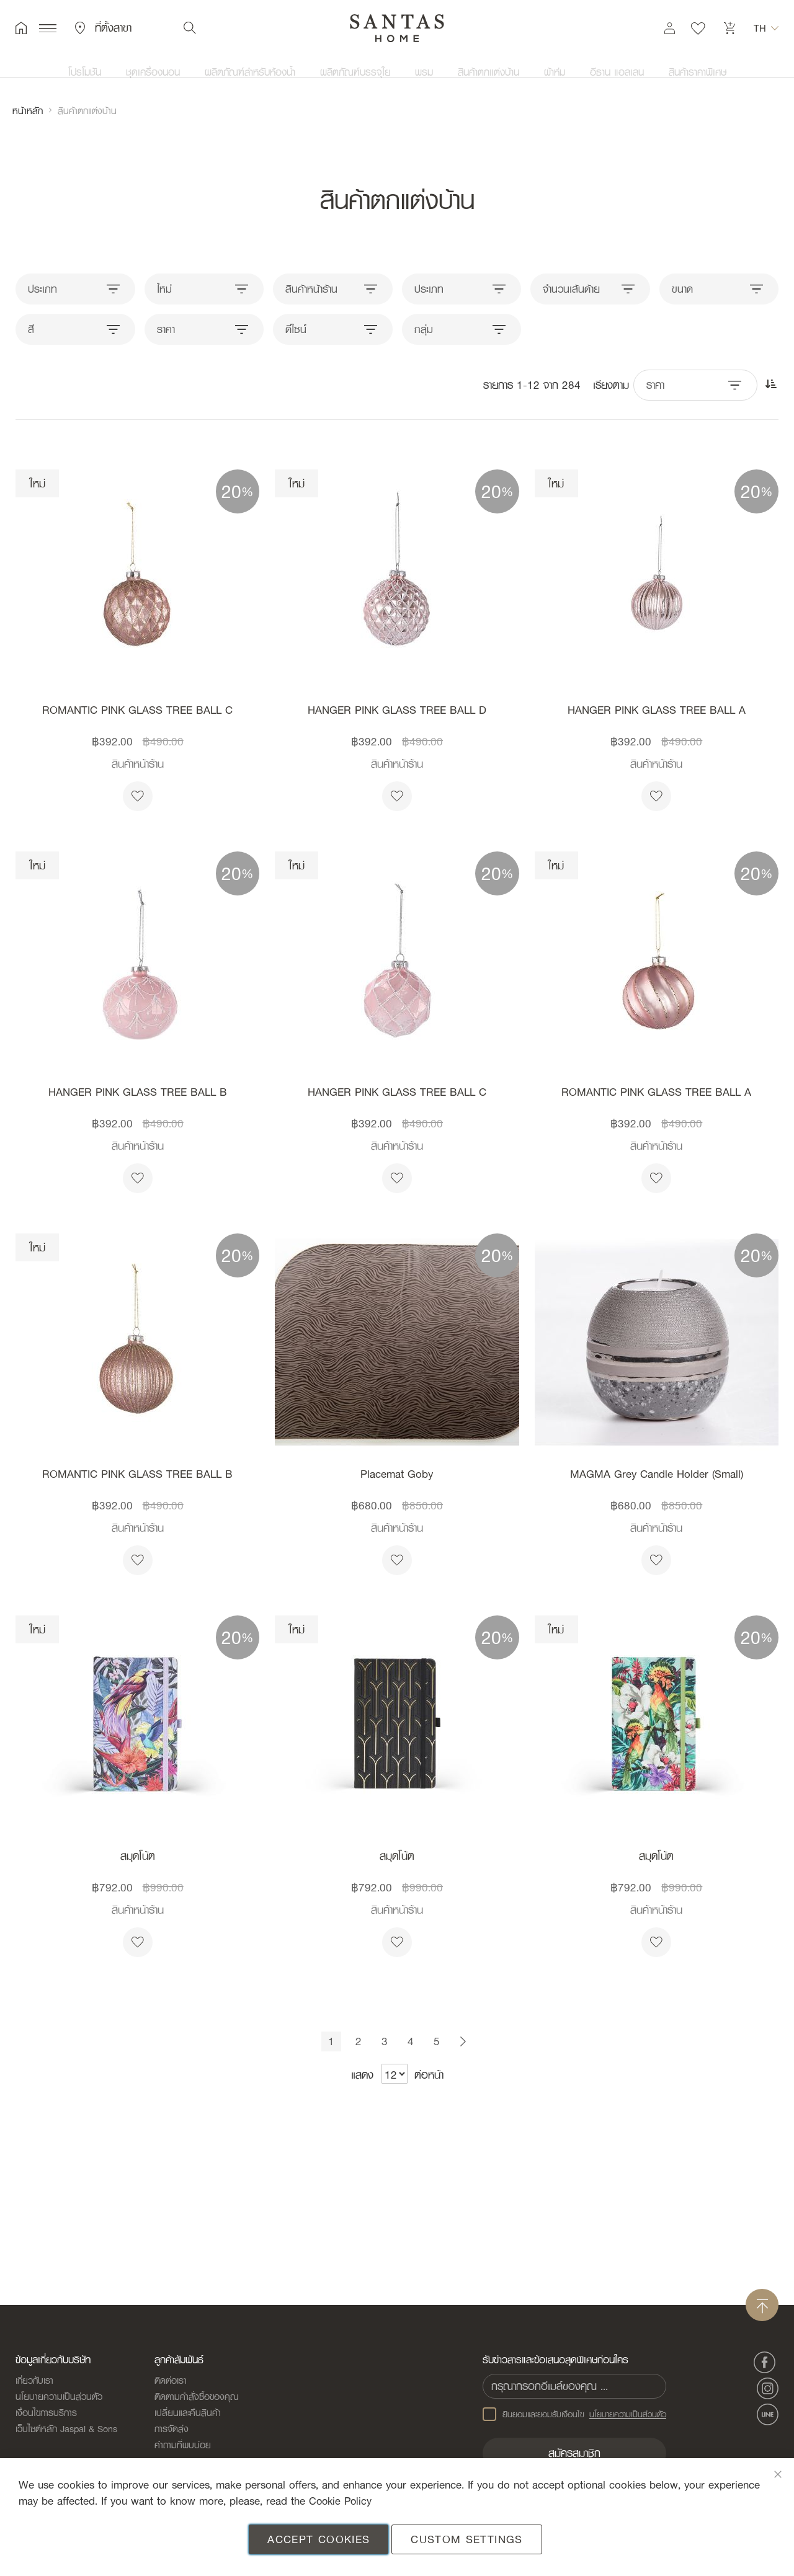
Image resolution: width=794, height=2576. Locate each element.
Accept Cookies (318, 2539)
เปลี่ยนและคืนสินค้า (187, 2418)
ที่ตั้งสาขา (103, 31)
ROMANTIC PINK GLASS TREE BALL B (137, 1474)
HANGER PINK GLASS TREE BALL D (397, 710)
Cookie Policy (342, 2500)
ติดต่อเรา (170, 2386)
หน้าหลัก (27, 110)
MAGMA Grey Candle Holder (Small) (656, 1474)
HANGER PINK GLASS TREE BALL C (397, 1092)
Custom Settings (466, 2539)
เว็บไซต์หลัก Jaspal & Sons (66, 2434)
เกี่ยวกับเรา (34, 2386)
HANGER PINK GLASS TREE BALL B (137, 1092)
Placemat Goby (396, 1474)
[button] (766, 31)
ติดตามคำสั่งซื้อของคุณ (196, 2402)
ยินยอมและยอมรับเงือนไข (576, 2420)
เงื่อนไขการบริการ (46, 2418)
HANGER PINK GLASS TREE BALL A (657, 710)
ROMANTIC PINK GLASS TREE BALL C (137, 710)
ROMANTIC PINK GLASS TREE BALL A (656, 1092)
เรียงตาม (611, 385)
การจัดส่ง (171, 2434)
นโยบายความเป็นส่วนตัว (59, 2402)
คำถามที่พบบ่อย (182, 2450)
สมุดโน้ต (137, 1856)
